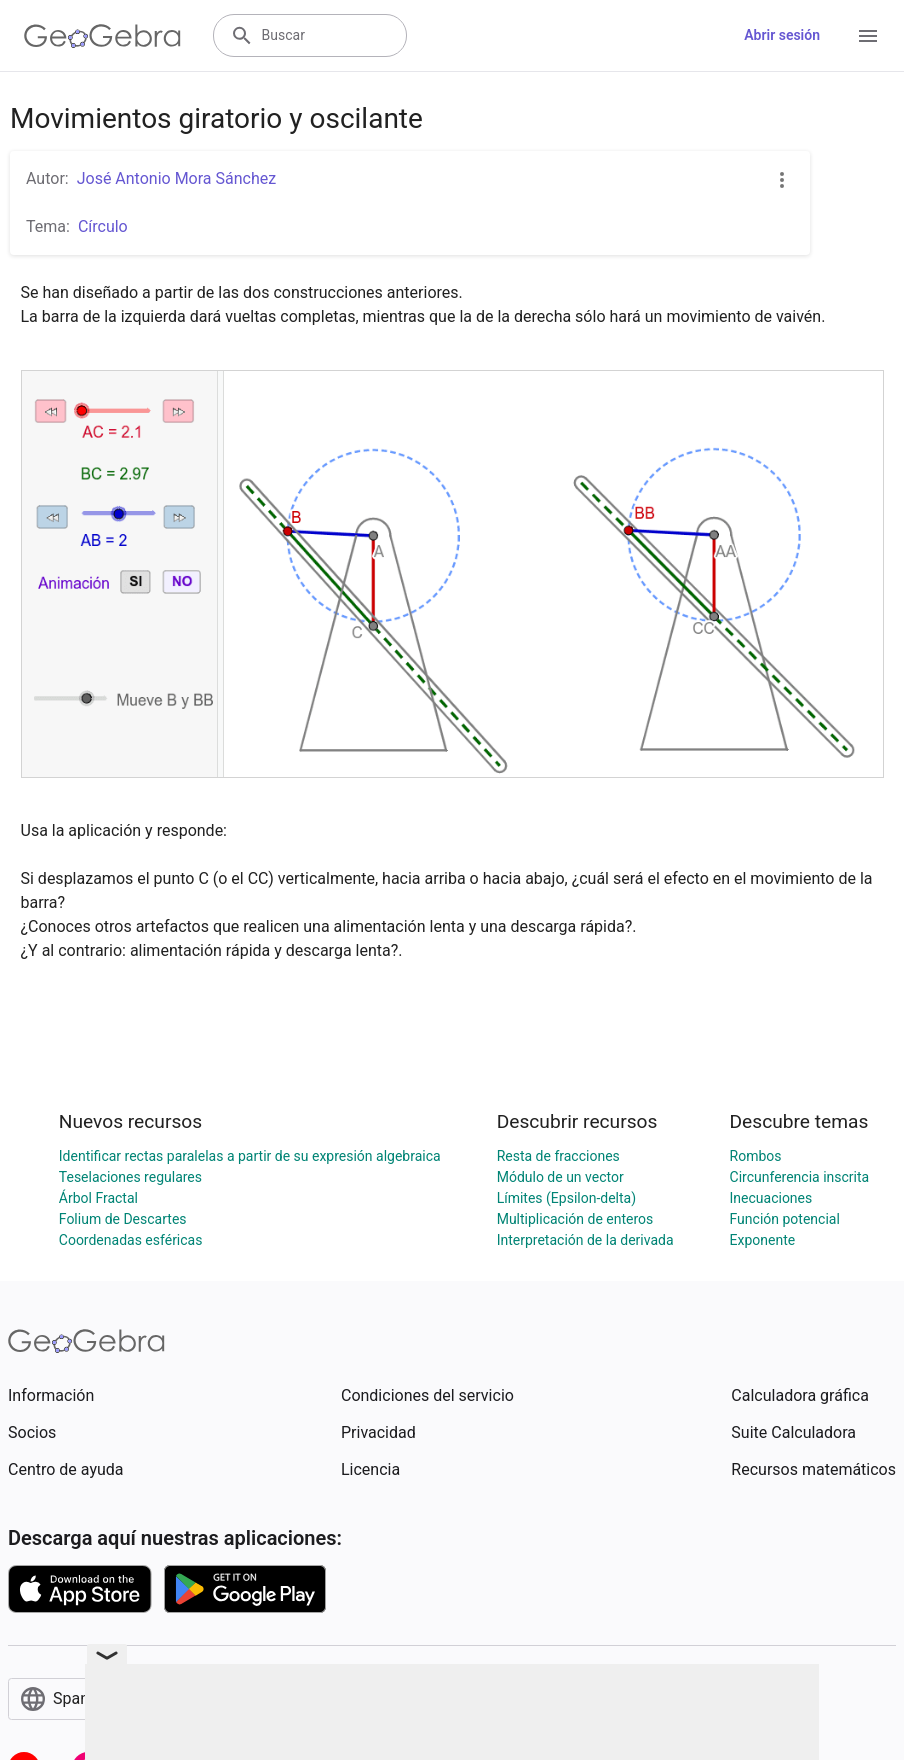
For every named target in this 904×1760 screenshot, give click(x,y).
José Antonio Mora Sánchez (176, 178)
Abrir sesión (782, 35)
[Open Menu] (868, 36)
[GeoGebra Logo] (102, 36)
